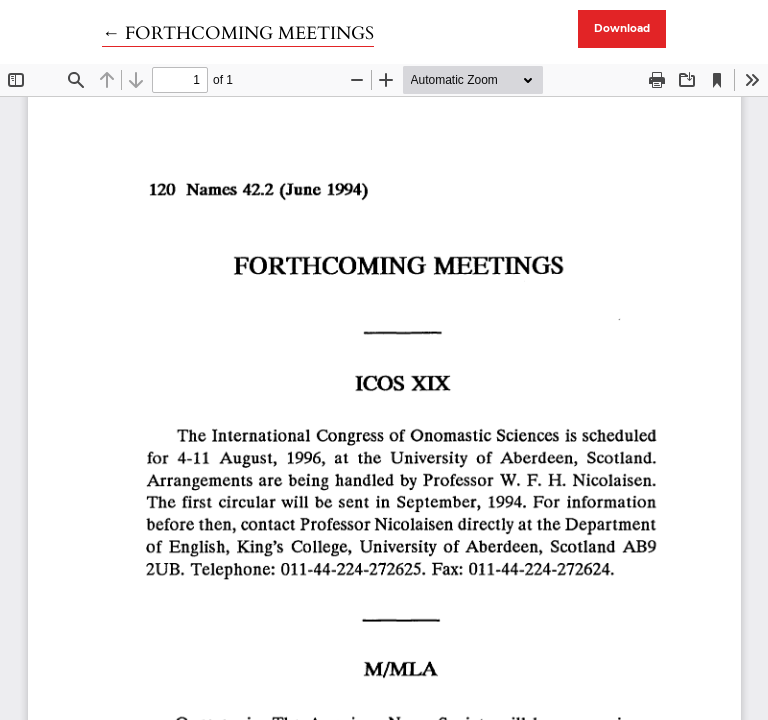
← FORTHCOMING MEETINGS (238, 33)
